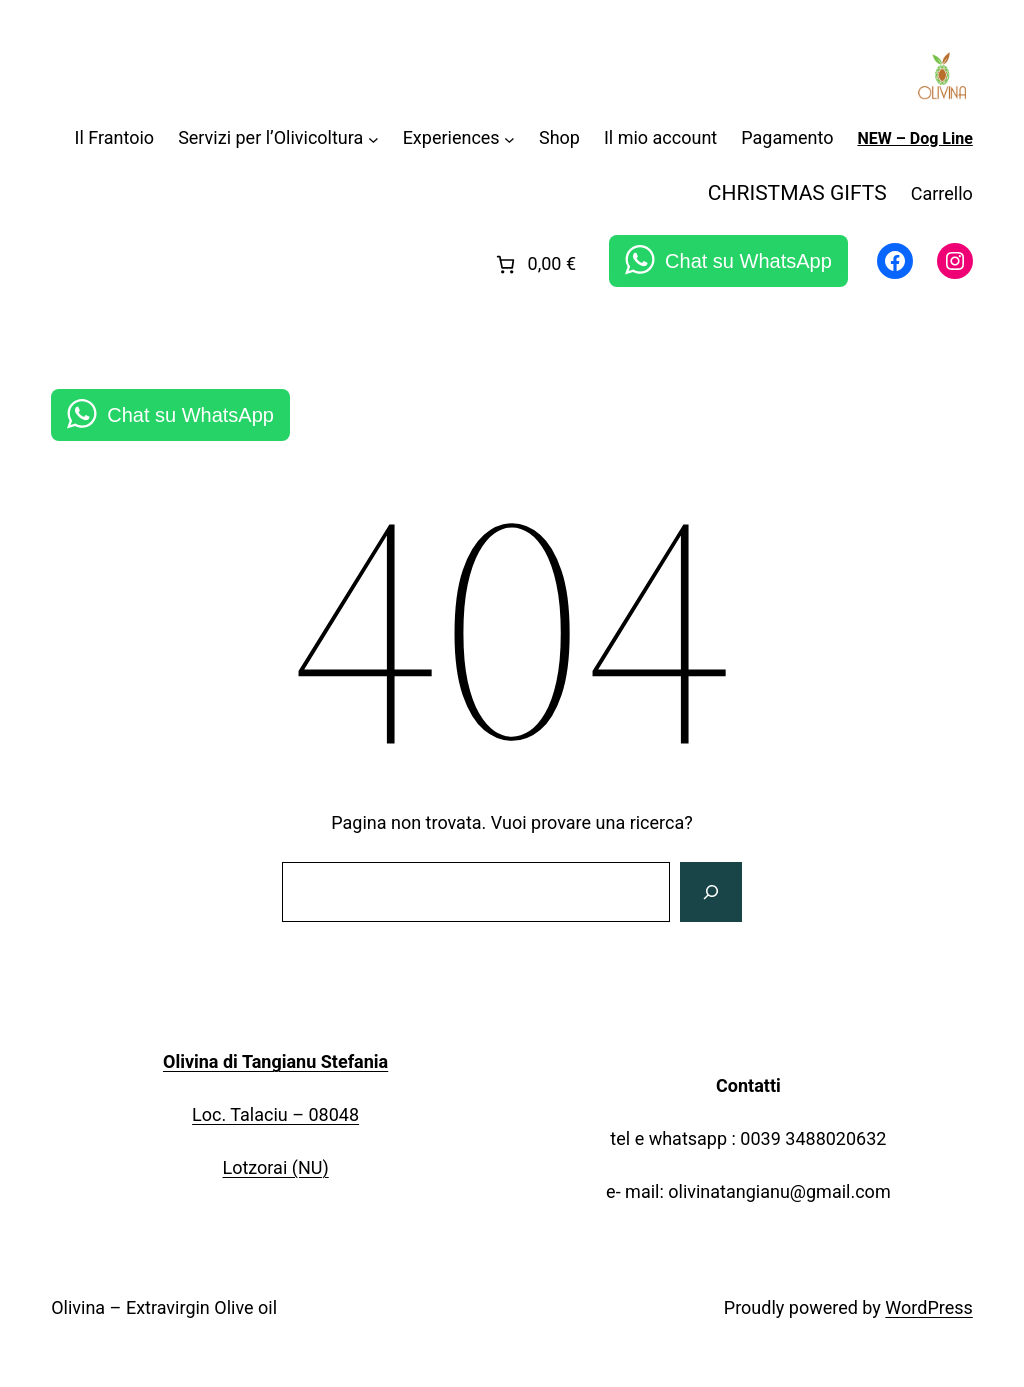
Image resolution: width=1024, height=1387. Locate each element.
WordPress (928, 1307)
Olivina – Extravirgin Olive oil (164, 1307)
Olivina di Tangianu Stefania (275, 1061)
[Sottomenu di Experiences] (509, 138)
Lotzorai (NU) (275, 1167)
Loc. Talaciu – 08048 (275, 1114)
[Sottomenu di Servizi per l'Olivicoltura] (373, 138)
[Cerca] (711, 892)
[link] (534, 264)
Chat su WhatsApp (748, 261)
